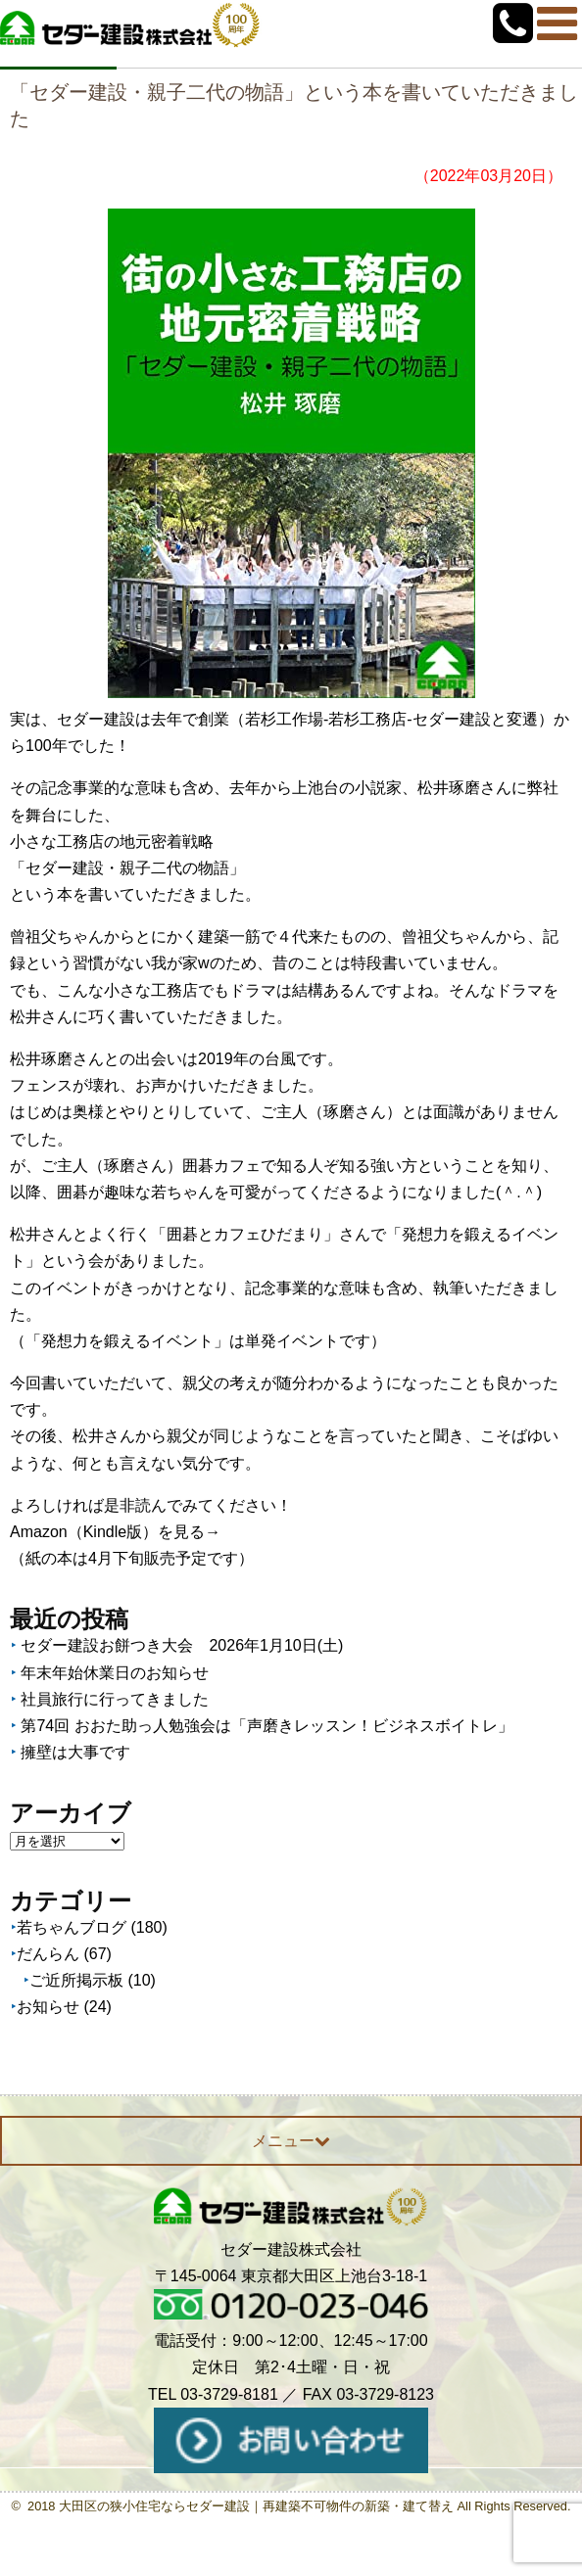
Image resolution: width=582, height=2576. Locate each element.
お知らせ (48, 2006)
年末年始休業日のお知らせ (115, 1672)
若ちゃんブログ (71, 1927)
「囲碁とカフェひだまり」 (245, 1234)
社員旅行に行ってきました (115, 1699)
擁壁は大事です (75, 1752)
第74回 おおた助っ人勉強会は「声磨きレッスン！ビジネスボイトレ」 (266, 1725)
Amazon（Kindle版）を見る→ (115, 1531)
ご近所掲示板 (76, 1980)
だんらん (48, 1953)
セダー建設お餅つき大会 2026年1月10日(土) (182, 1645)
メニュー (291, 2140)
